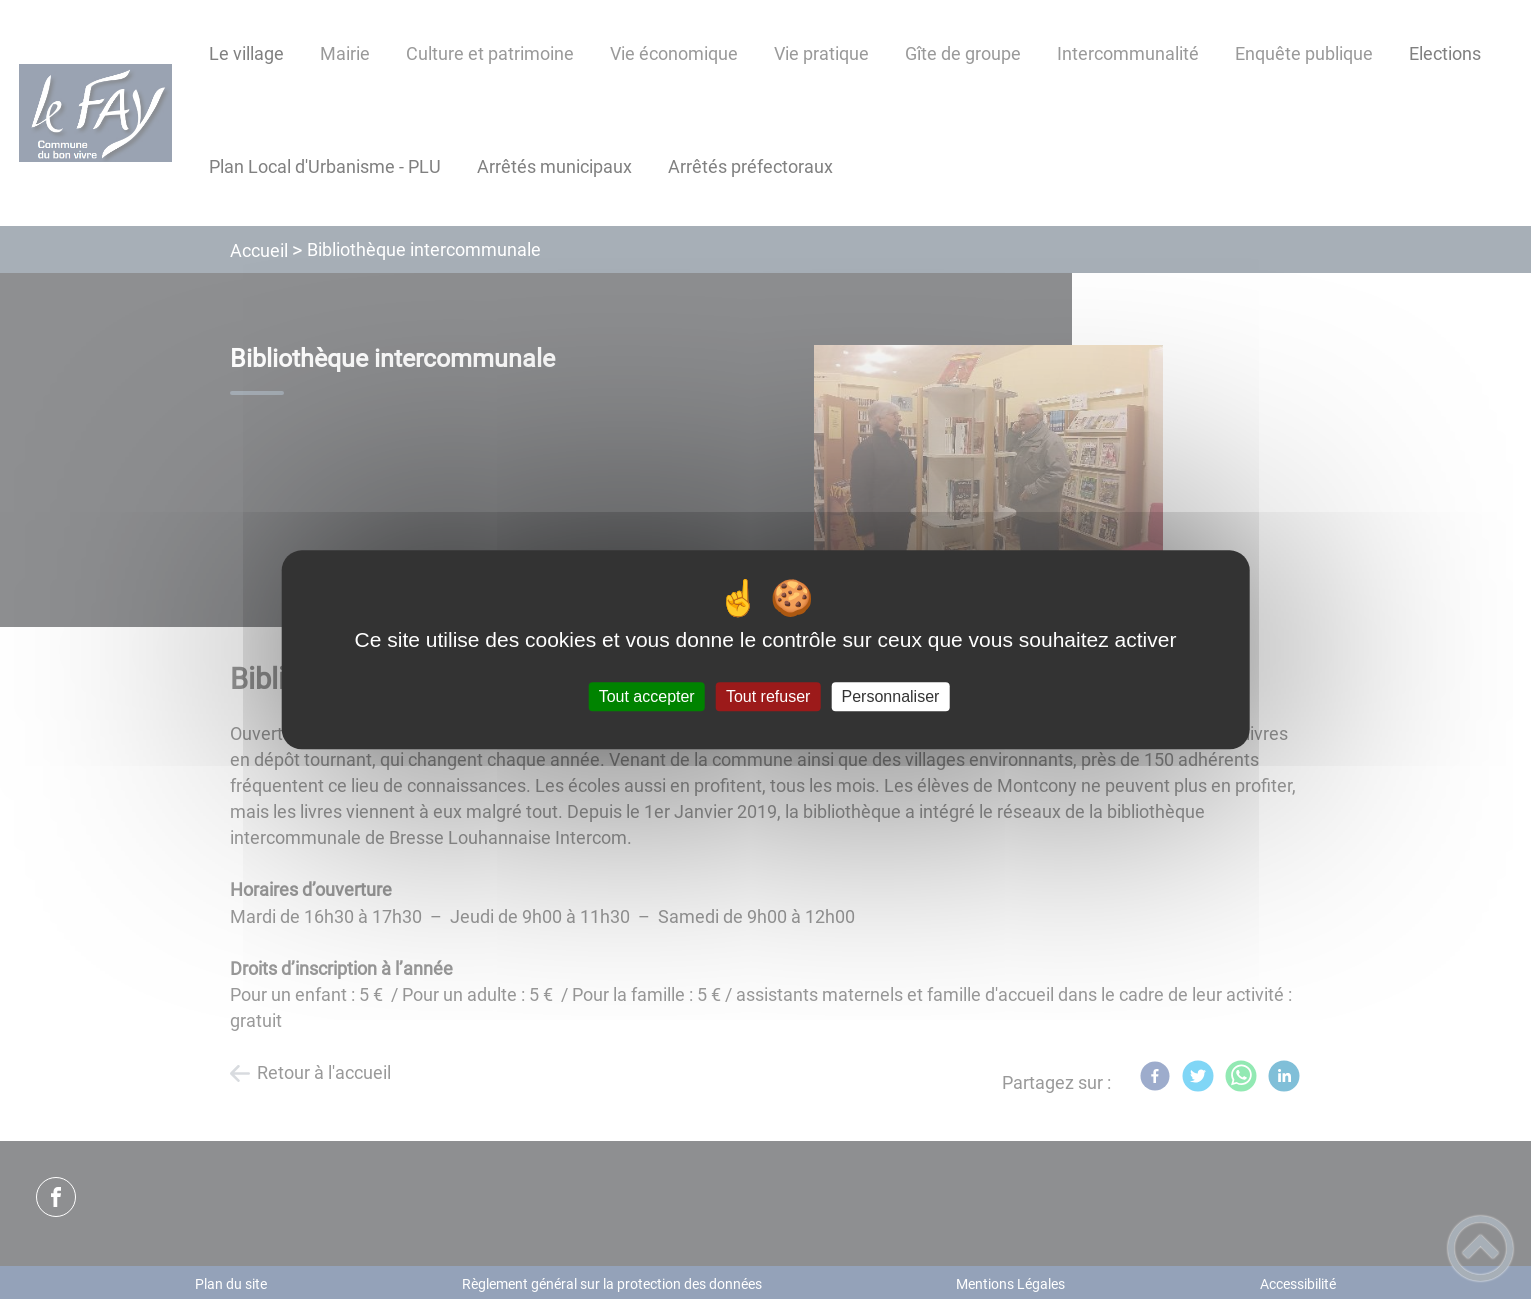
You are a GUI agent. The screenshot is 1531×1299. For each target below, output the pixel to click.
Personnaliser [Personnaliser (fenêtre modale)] (891, 696)
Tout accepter (647, 696)
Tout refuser (768, 696)
